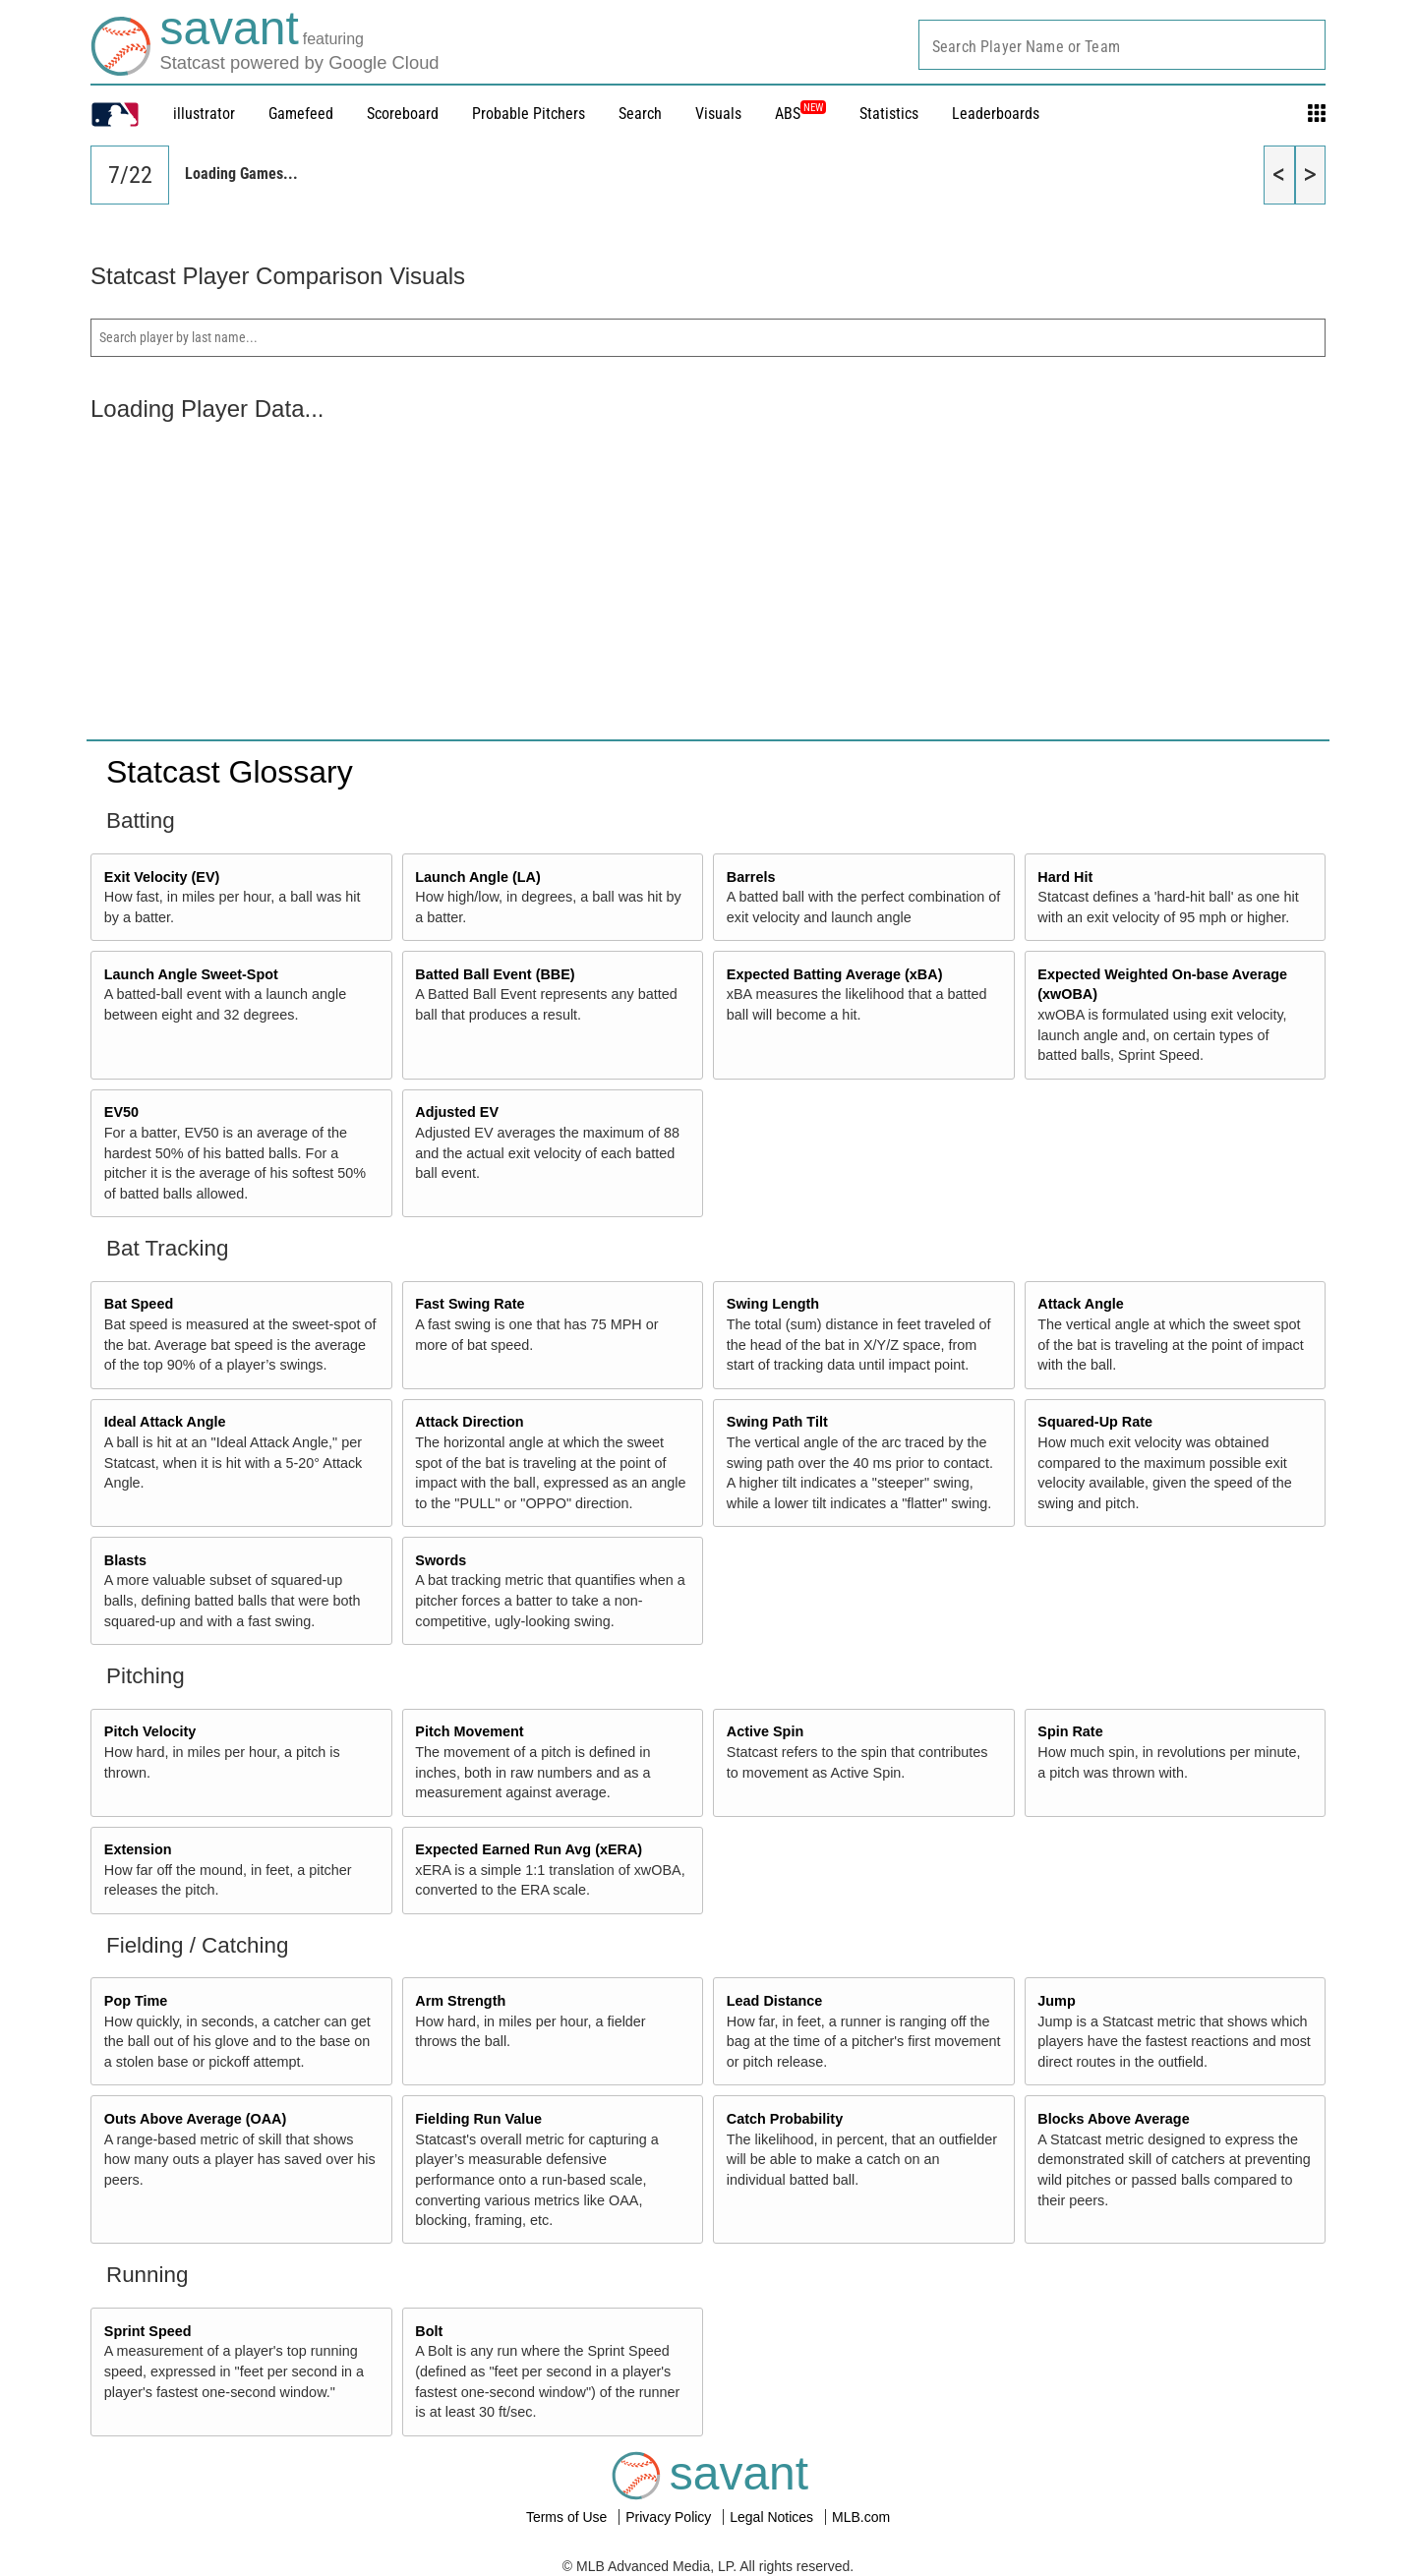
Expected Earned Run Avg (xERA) (528, 1849)
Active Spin (765, 1731)
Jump (1056, 2001)
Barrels (751, 877)
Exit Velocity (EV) (162, 877)
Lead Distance (775, 2001)
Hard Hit (1064, 877)
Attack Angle (1080, 1304)
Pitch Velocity (150, 1731)
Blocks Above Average (1113, 2119)
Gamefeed (300, 113)
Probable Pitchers (528, 113)
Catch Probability (785, 2119)
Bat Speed (138, 1304)
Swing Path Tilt (777, 1422)
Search (640, 113)
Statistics (888, 113)
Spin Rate (1069, 1731)
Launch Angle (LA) (477, 877)
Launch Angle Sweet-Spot (191, 974)
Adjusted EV (457, 1112)
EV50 (121, 1112)
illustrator (204, 113)
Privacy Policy (670, 2517)
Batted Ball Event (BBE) (494, 974)
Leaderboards (995, 113)
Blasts (125, 1560)
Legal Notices (773, 2517)
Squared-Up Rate (1094, 1422)
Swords (440, 1560)
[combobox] (1122, 45)
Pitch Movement (469, 1731)
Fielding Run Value (478, 2119)
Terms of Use (568, 2517)
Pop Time (136, 2001)
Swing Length (773, 1304)
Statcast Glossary (229, 772)
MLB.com (861, 2517)
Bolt (428, 2331)
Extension (138, 1849)
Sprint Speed (148, 2331)
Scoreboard (403, 113)
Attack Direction (469, 1422)
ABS (800, 113)
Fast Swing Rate (469, 1304)
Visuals (718, 113)
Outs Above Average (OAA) (195, 2119)
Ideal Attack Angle (165, 1422)
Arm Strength (460, 2001)
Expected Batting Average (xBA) (835, 974)
